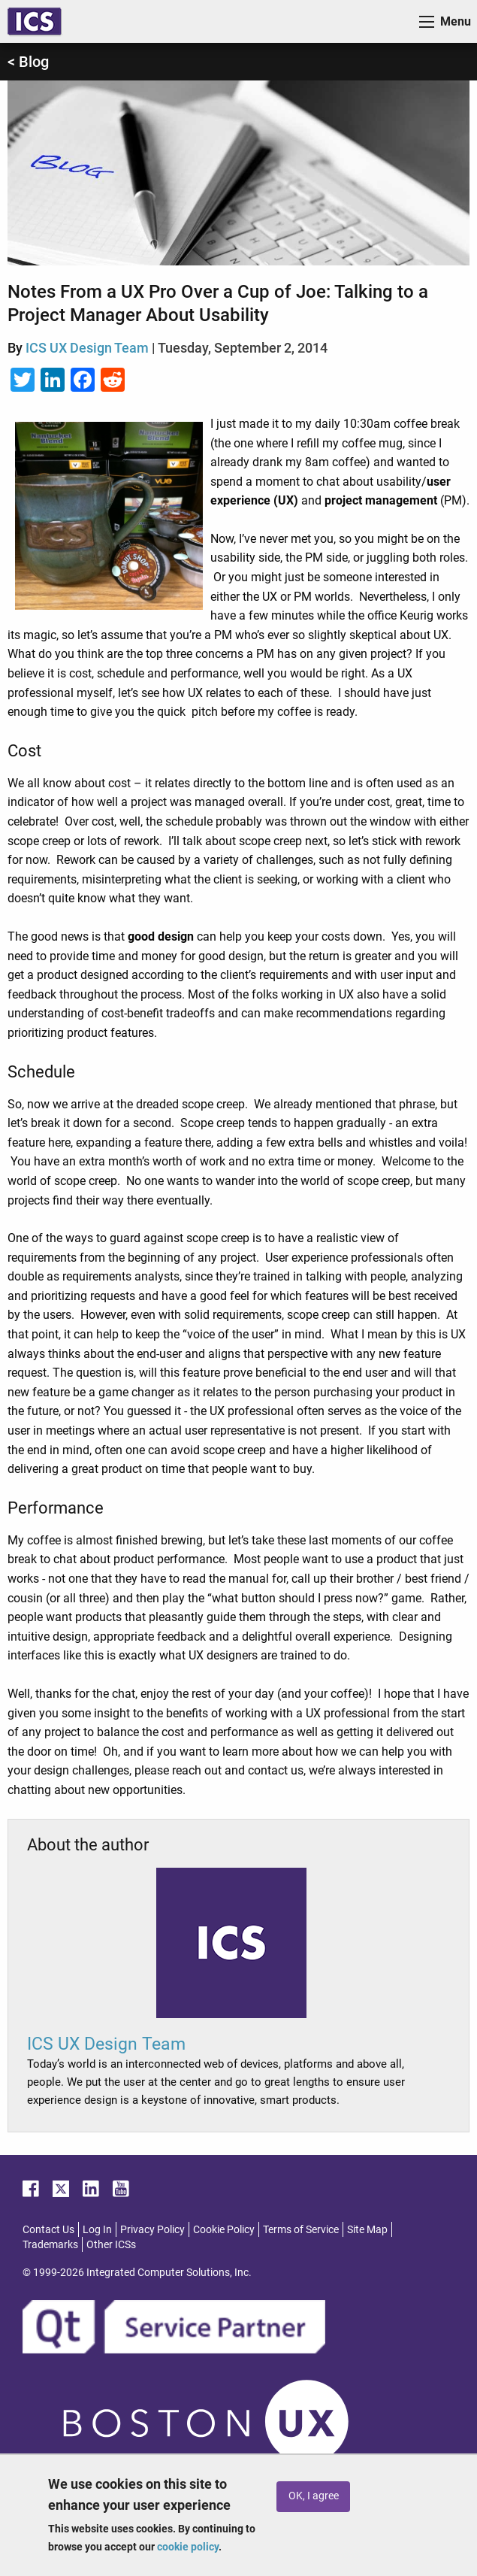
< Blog (28, 62)
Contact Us (48, 2229)
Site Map (367, 2229)
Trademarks (50, 2244)
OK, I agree (313, 2496)
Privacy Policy (152, 2229)
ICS (34, 21)
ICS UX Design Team (87, 348)
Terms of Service (301, 2229)
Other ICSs (111, 2244)
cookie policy (188, 2547)
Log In (97, 2229)
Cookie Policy (224, 2229)
